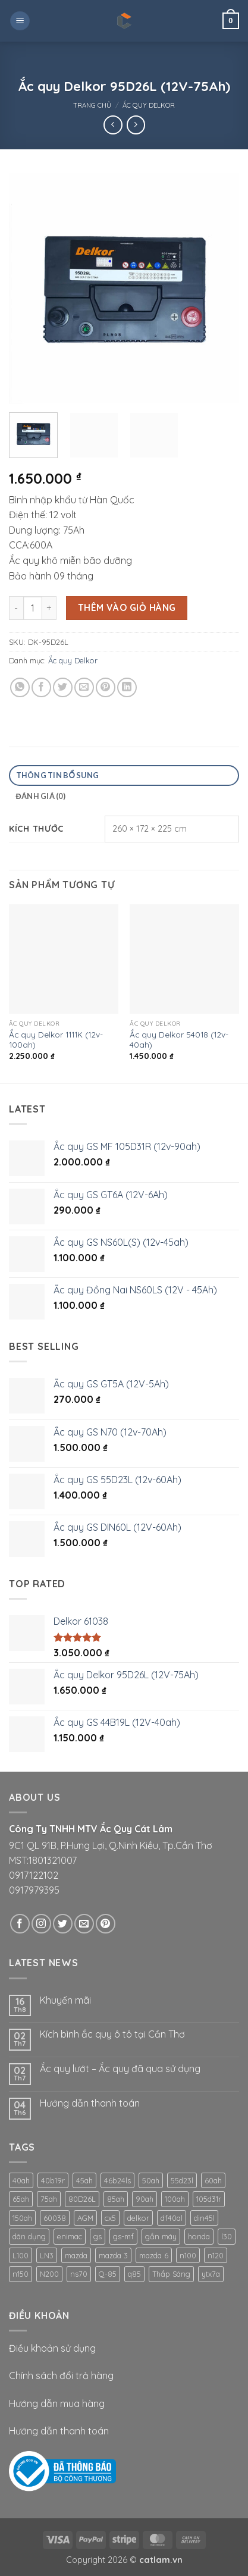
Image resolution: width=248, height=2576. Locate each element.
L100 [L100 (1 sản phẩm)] (20, 2255)
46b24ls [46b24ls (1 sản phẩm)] (117, 2180)
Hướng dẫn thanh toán (90, 2103)
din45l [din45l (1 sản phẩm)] (204, 2218)
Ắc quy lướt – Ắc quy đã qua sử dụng (120, 2068)
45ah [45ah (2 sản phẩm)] (84, 2180)
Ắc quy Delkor (149, 105)
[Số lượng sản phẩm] (32, 608)
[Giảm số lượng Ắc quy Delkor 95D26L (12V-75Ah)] (16, 608)
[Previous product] (136, 124)
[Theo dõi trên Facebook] (20, 1923)
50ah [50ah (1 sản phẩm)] (150, 2180)
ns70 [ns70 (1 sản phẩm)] (78, 2274)
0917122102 (33, 1875)
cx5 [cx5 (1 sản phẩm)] (110, 2218)
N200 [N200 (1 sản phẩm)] (49, 2274)
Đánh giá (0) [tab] (40, 796)
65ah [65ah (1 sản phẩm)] (20, 2199)
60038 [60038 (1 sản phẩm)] (54, 2218)
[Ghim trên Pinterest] (105, 687)
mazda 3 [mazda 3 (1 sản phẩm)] (113, 2255)
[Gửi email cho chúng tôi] (84, 1923)
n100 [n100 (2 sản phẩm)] (188, 2255)
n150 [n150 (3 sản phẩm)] (20, 2274)
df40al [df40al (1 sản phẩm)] (172, 2218)
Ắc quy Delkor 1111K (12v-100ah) (56, 1039)
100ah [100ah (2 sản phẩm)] (175, 2199)
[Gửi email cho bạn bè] (84, 687)
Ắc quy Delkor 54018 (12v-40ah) (179, 1039)
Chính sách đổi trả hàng (61, 2375)
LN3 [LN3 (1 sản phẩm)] (47, 2255)
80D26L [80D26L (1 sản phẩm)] (82, 2199)
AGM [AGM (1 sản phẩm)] (85, 2218)
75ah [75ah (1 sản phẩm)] (48, 2199)
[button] (20, 21)
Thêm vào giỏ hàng (127, 607)
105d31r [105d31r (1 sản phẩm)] (208, 2199)
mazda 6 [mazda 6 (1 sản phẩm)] (153, 2255)
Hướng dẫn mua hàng (57, 2403)
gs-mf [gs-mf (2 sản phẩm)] (123, 2236)
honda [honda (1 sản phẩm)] (199, 2236)
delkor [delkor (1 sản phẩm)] (138, 2218)
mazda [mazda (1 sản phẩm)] (76, 2255)
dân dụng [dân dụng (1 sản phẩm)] (29, 2236)
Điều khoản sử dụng (52, 2348)
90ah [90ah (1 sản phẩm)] (144, 2199)
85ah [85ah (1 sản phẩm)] (115, 2199)
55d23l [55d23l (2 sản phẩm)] (182, 2180)
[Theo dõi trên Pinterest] (105, 1923)
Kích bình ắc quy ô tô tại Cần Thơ (112, 2034)
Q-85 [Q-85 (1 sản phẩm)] (108, 2274)
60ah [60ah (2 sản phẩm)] (213, 2180)
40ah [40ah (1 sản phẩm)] (21, 2180)
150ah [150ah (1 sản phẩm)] (22, 2218)
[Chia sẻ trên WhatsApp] (20, 687)
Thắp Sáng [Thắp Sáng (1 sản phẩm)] (171, 2274)
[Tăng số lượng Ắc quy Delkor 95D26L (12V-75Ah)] (49, 608)
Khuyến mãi (65, 2000)
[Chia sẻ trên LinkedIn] (127, 687)
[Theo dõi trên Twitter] (63, 1923)
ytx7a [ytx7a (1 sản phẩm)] (211, 2274)
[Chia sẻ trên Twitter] (63, 687)
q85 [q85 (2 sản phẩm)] (134, 2274)
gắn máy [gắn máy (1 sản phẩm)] (161, 2236)
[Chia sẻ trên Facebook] (41, 687)
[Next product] (112, 124)
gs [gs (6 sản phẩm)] (97, 2236)
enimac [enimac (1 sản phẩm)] (69, 2236)
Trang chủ (92, 105)
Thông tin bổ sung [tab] (57, 775)
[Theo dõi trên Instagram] (41, 1923)
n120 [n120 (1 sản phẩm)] (216, 2255)
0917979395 (34, 1890)
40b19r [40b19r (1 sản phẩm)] (53, 2180)
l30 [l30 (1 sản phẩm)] (226, 2236)
